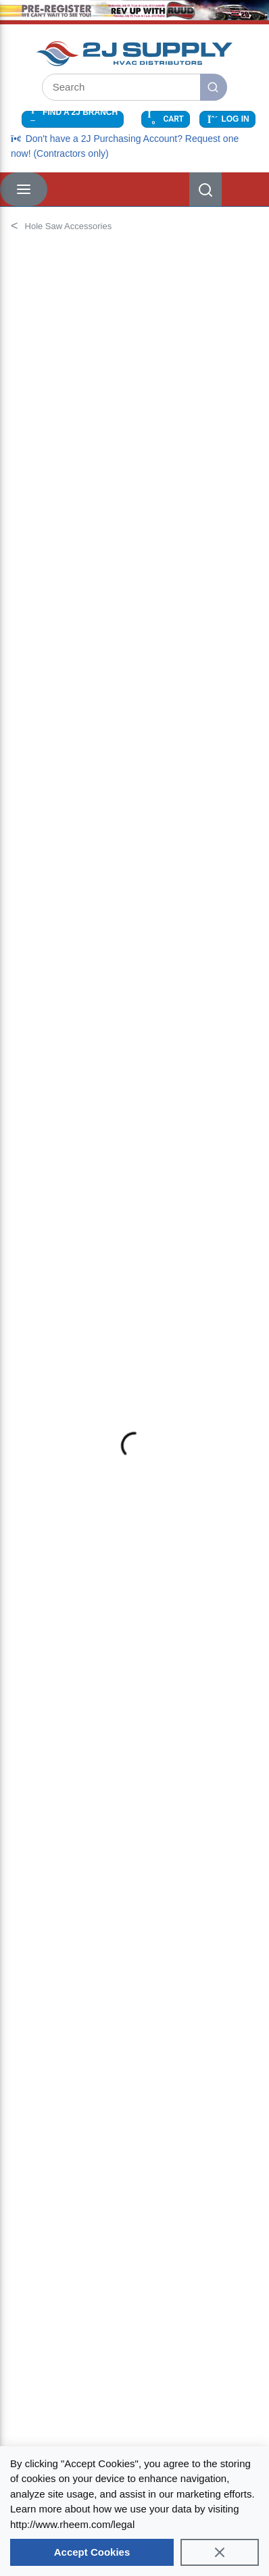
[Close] (219, 2552)
